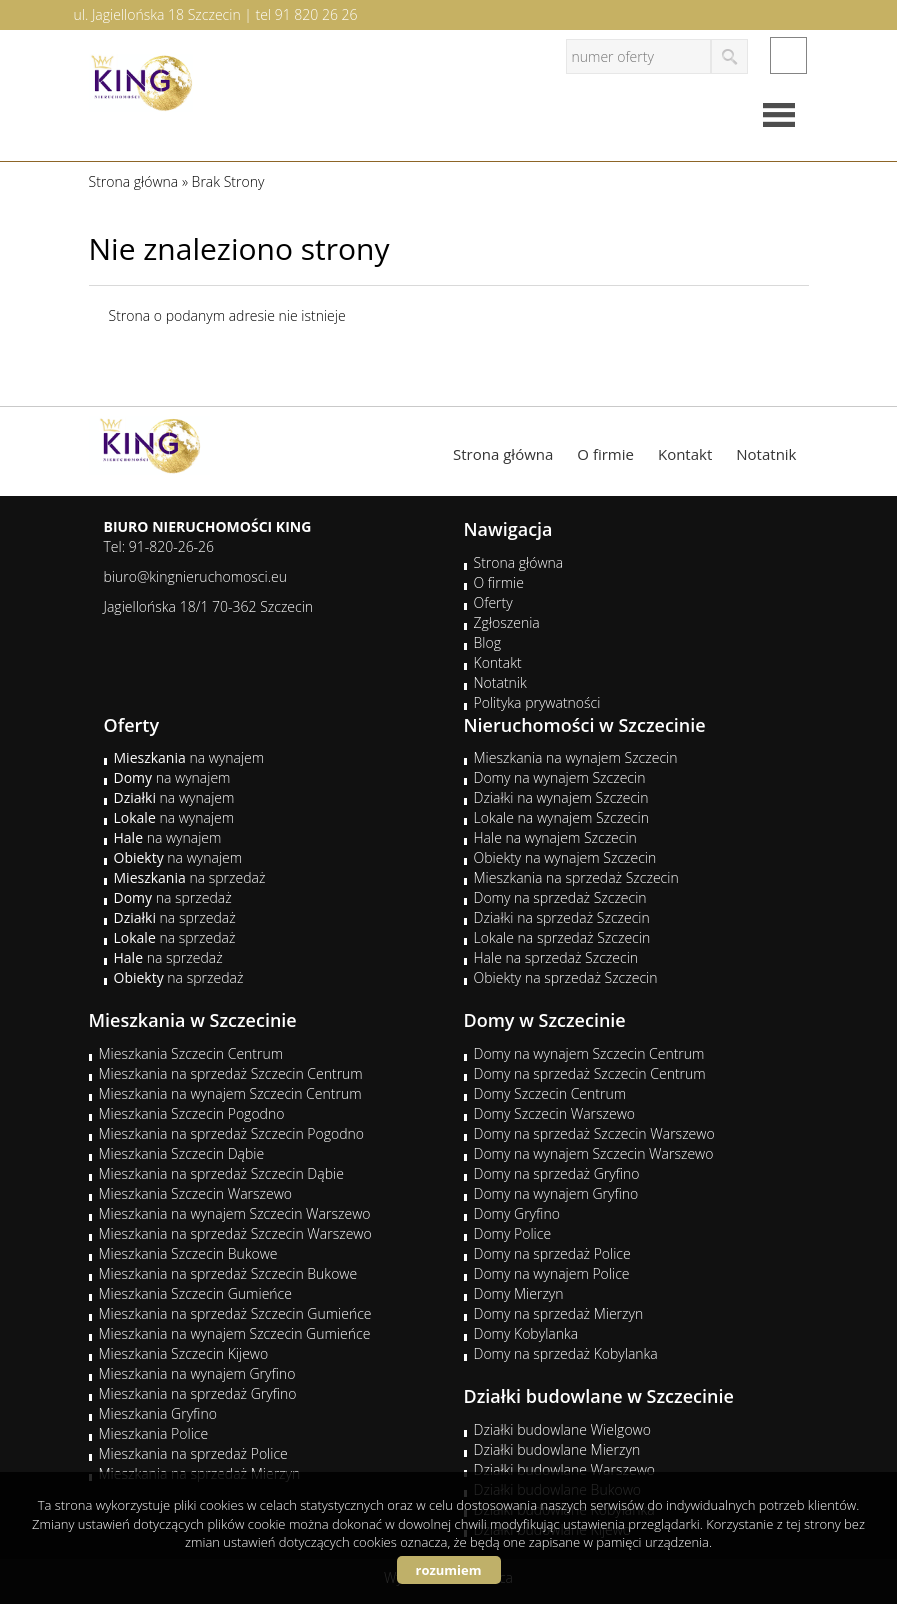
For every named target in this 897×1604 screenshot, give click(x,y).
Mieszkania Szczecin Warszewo (196, 1193)
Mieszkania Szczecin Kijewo (184, 1353)
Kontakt (685, 454)
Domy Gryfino (517, 1213)
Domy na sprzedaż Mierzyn (559, 1313)
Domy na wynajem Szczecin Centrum (589, 1053)
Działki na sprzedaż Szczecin (562, 917)
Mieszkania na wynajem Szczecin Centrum (230, 1093)
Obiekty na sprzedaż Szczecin (566, 977)
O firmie (605, 454)
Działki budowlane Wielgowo (562, 1429)
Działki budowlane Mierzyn (557, 1449)
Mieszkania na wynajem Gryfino (197, 1373)
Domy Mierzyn (519, 1293)
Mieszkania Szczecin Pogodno (192, 1113)
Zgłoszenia (507, 622)
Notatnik (766, 454)
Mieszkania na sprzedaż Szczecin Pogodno (232, 1133)
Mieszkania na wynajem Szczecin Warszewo (235, 1213)
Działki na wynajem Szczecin (561, 797)
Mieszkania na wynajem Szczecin (576, 757)
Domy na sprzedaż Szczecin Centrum (590, 1073)
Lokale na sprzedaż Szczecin (562, 937)
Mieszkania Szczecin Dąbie (182, 1153)
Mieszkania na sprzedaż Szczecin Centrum (231, 1073)
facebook (788, 55)
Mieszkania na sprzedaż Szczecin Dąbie (221, 1173)
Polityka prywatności (537, 702)
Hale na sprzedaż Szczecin (556, 957)
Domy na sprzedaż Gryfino (557, 1173)
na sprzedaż (190, 877)
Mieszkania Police (154, 1433)
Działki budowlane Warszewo (564, 1469)
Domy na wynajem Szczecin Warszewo (594, 1153)
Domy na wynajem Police (552, 1273)
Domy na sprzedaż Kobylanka (566, 1353)
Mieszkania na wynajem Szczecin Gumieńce (235, 1333)
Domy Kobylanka (526, 1333)
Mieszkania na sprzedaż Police (193, 1453)
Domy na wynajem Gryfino (556, 1193)
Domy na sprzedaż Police (552, 1253)
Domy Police (513, 1233)
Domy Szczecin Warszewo (555, 1113)
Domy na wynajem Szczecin (560, 777)
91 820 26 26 (316, 14)
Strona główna (503, 454)
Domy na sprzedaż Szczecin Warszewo (594, 1133)
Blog (487, 642)
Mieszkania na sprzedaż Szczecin (576, 877)
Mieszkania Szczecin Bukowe (188, 1253)
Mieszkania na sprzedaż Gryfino (198, 1393)
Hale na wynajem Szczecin (555, 837)
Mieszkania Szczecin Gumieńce (195, 1293)
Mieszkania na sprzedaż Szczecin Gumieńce (235, 1313)
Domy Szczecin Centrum (550, 1093)
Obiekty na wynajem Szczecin (565, 857)
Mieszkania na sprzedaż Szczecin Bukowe (228, 1273)
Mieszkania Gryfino (158, 1413)
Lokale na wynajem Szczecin (561, 817)
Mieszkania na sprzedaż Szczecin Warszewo (235, 1233)
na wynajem (189, 757)
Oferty (493, 602)
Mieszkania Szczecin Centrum (191, 1053)
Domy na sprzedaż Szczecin (560, 897)
